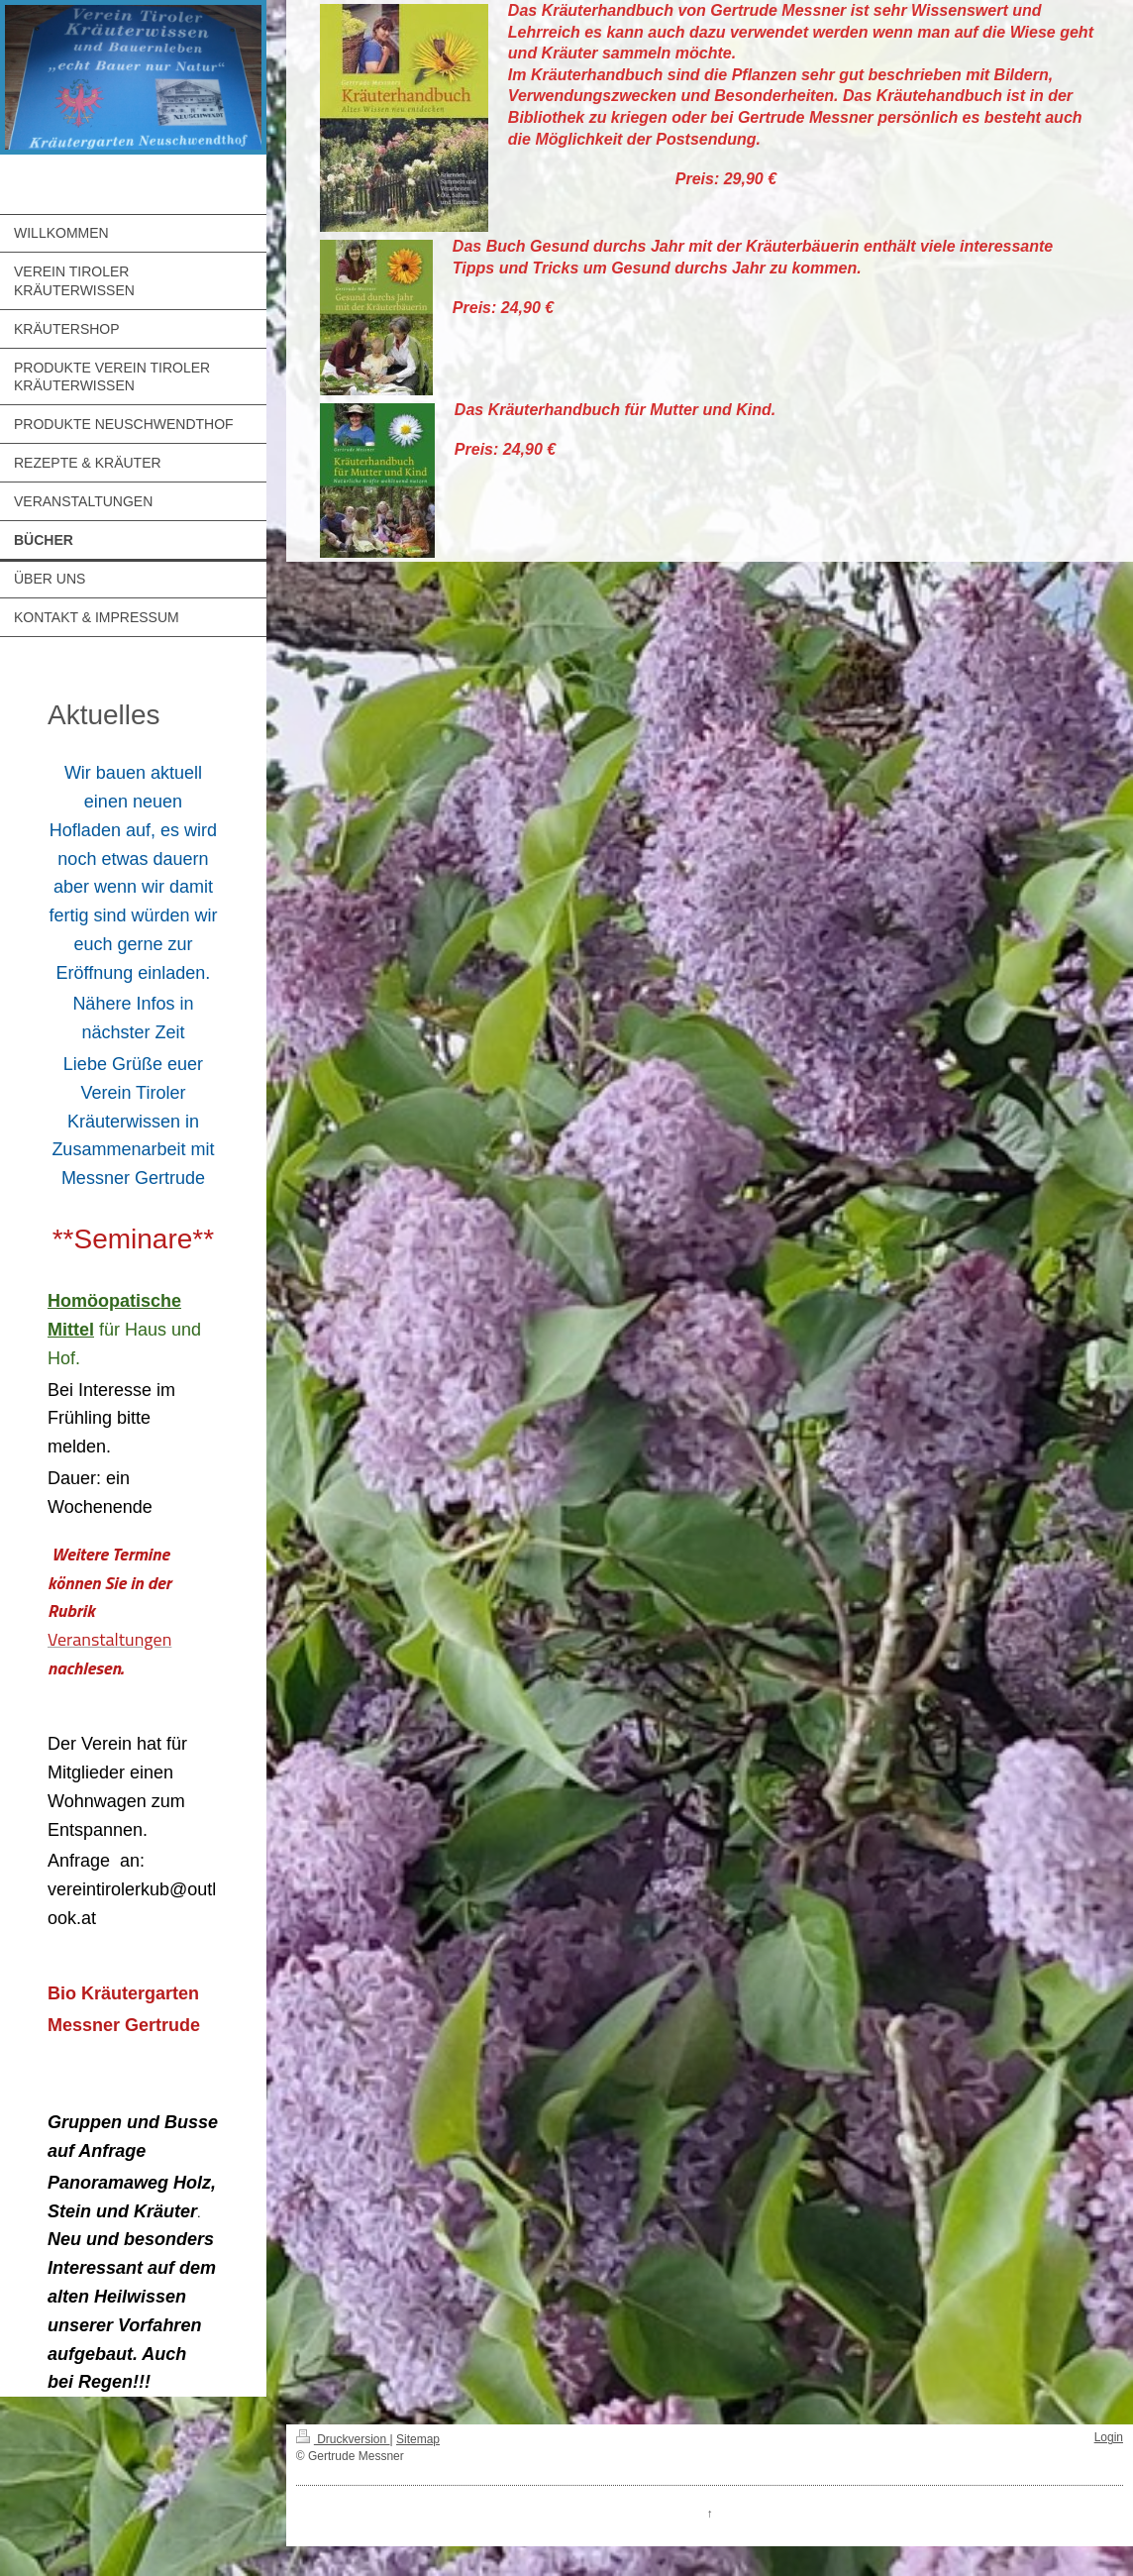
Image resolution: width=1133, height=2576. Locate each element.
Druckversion (343, 2439)
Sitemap (418, 2439)
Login (1108, 2437)
